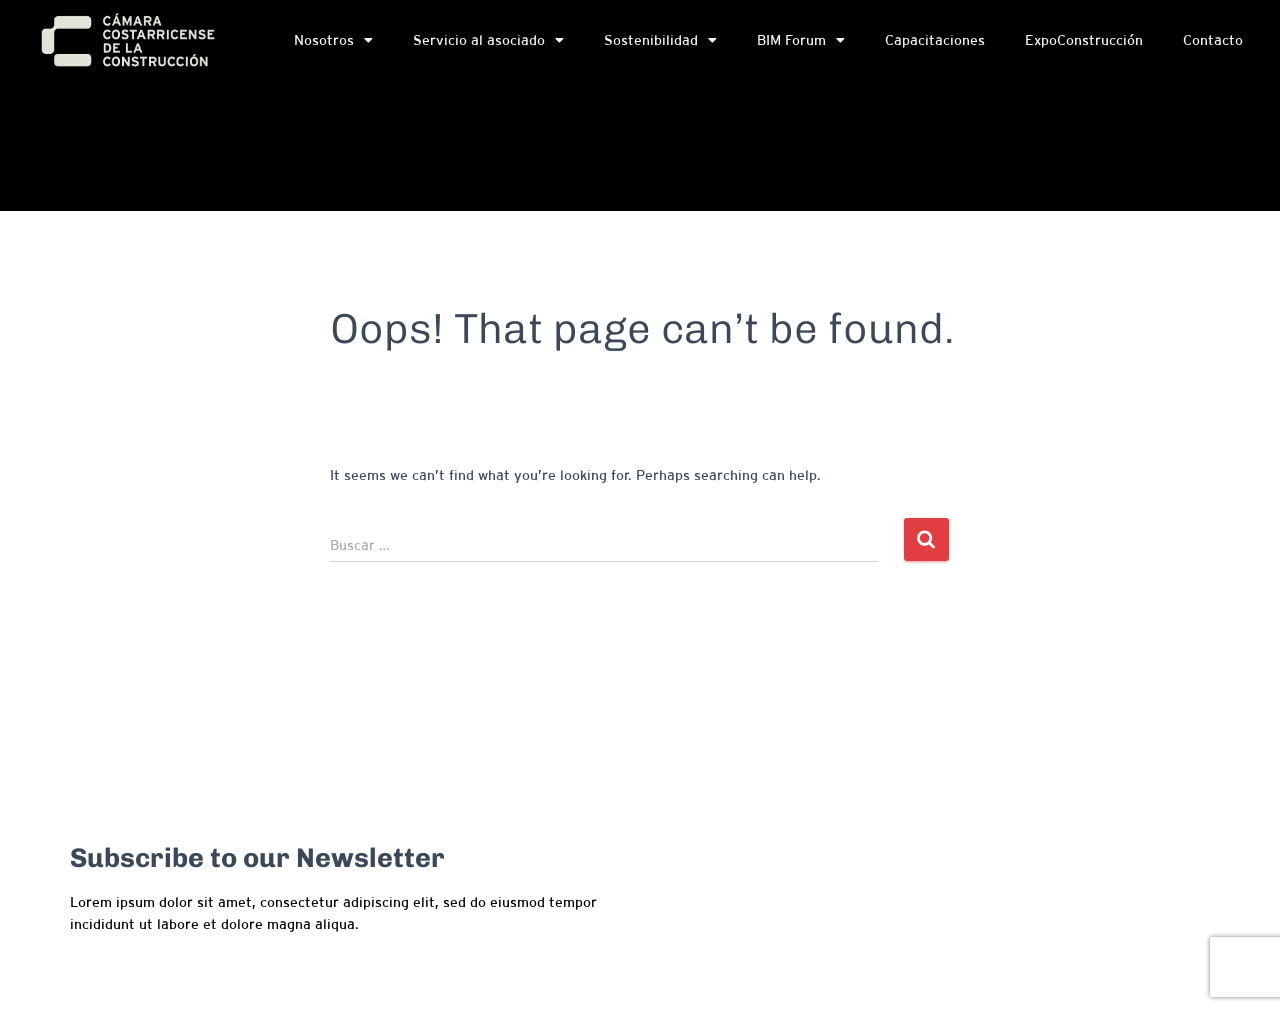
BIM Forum (801, 44)
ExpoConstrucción (1084, 44)
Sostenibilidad (660, 44)
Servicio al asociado (488, 44)
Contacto (1213, 44)
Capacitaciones (935, 44)
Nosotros (333, 44)
